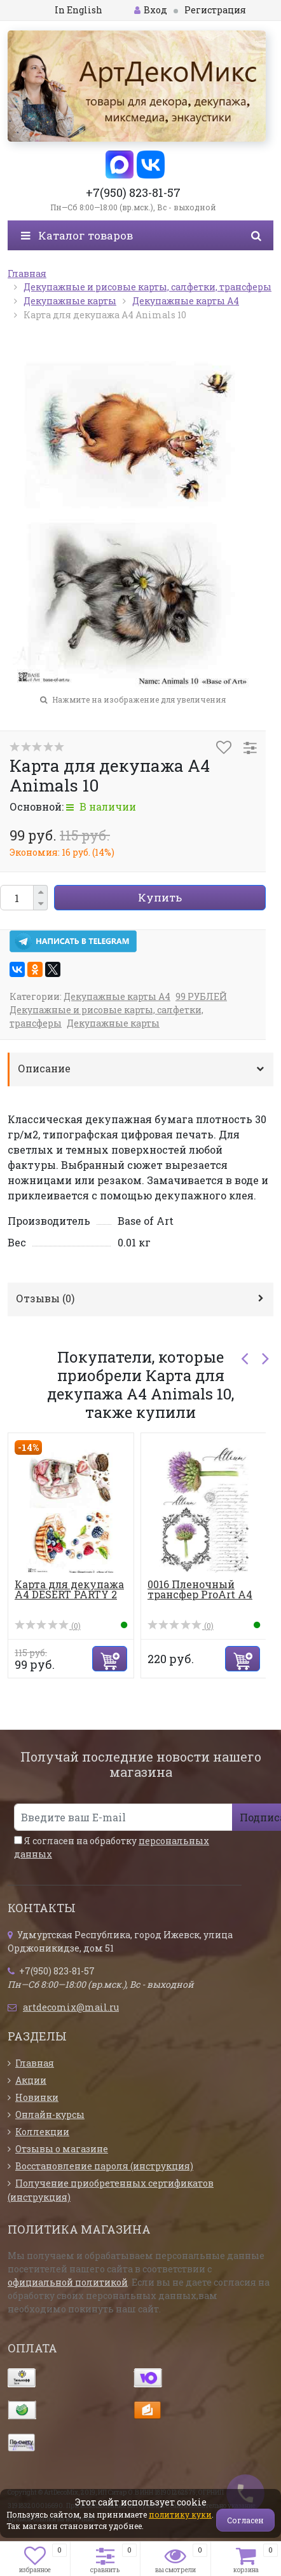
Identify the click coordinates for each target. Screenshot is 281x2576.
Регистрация (215, 10)
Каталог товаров (77, 235)
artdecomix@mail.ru (71, 2007)
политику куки (180, 2514)
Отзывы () (45, 1298)
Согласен (245, 2520)
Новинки (36, 2097)
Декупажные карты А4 (117, 996)
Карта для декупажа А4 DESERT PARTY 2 (69, 1589)
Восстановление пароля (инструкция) (104, 2166)
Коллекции (42, 2132)
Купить (160, 897)
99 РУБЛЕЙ (201, 996)
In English (78, 10)
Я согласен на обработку (111, 1847)
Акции (30, 2080)
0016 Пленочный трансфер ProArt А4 (199, 1589)
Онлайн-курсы (50, 2114)
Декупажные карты (113, 1023)
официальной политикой (68, 2282)
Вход (150, 10)
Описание (44, 1068)
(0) (48, 1626)
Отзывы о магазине (61, 2149)
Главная (34, 2063)
